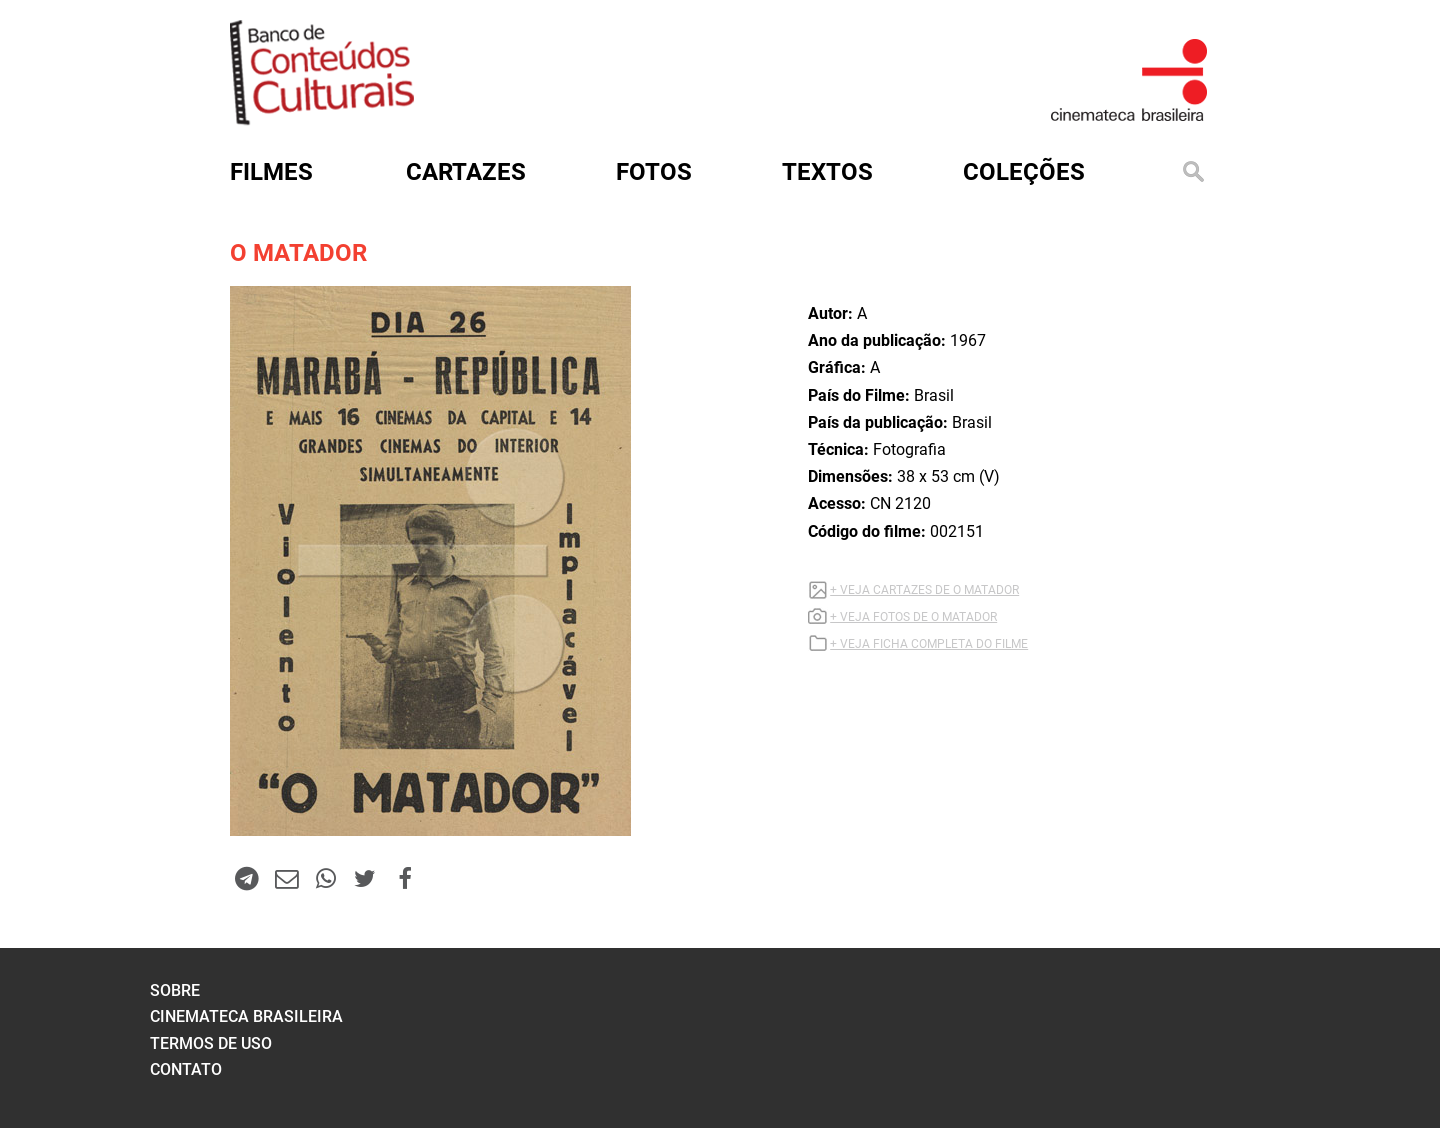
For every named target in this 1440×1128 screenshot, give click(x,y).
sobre (175, 990)
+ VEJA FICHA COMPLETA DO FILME (929, 644)
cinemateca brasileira (246, 1016)
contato (186, 1069)
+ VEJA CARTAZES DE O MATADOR (924, 590)
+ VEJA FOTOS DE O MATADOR (913, 617)
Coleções (1024, 172)
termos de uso (211, 1043)
